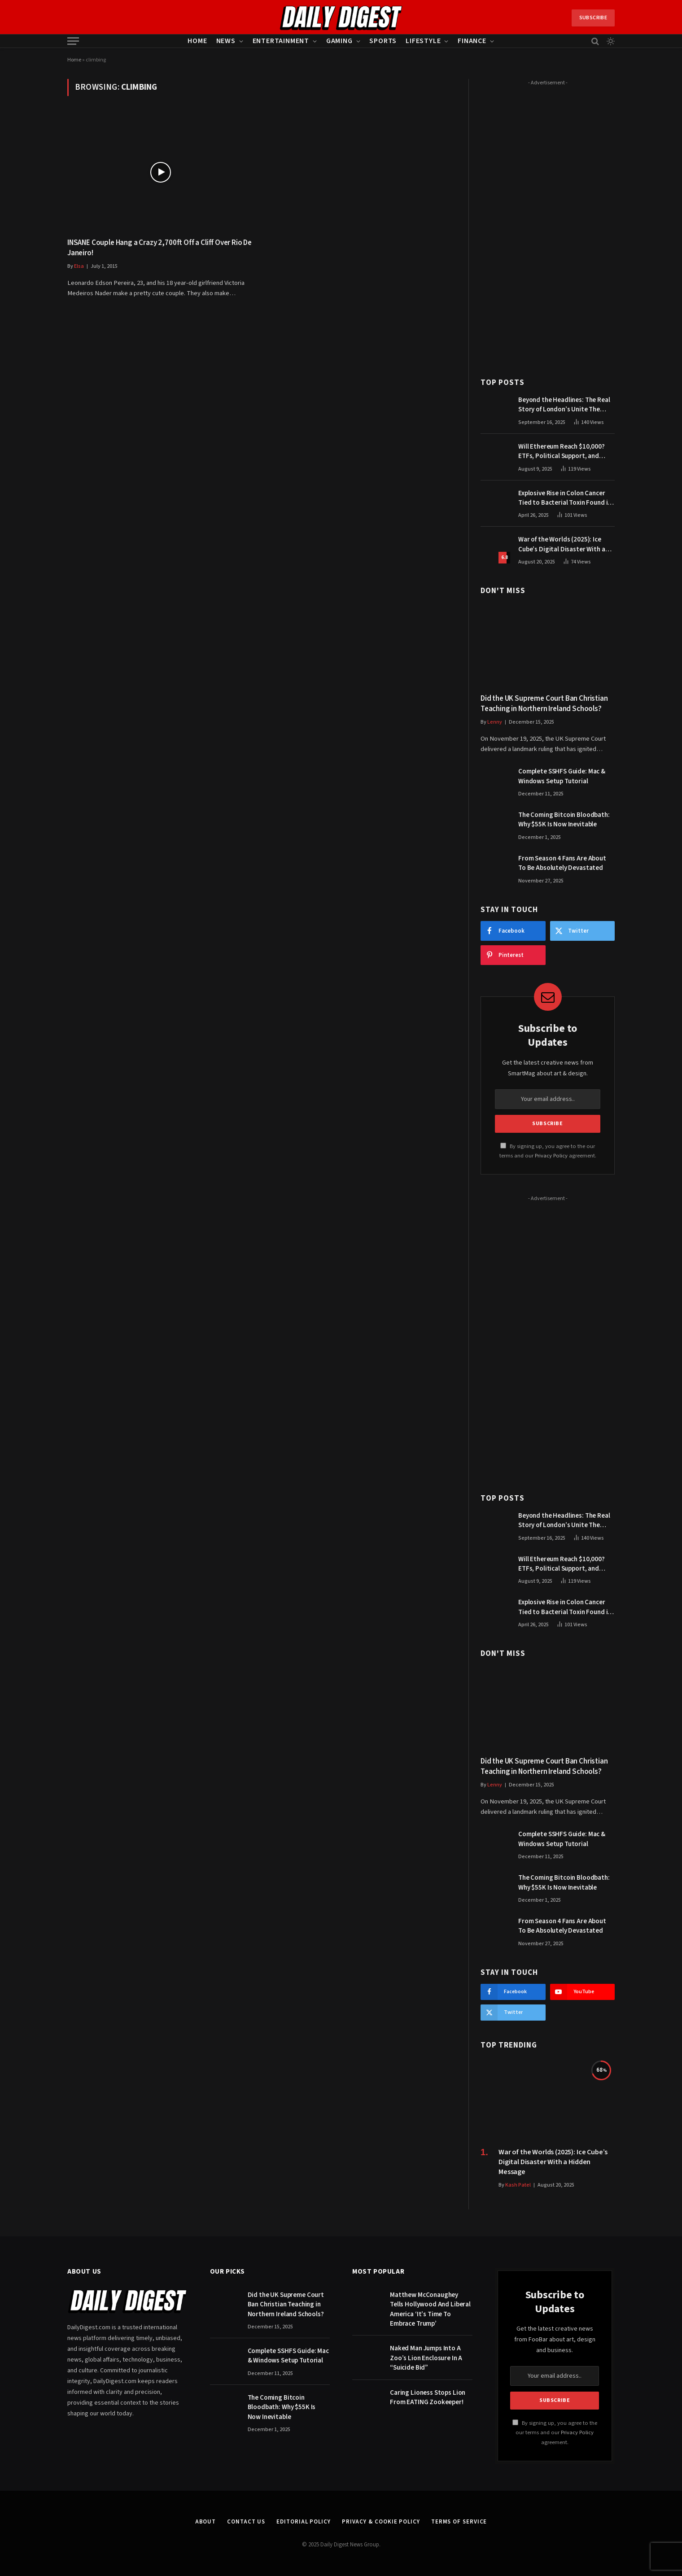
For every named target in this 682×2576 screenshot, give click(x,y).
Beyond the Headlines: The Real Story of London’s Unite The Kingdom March (564, 405)
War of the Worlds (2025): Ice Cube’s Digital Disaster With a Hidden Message (561, 544)
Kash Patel (518, 2185)
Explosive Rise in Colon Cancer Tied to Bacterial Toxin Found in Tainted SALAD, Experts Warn (564, 498)
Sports (383, 41)
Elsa (79, 266)
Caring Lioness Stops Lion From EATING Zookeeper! (427, 2397)
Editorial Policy (303, 2522)
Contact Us (246, 2522)
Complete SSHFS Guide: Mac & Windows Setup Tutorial (561, 776)
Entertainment (281, 41)
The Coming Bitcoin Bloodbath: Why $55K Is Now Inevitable (564, 819)
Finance (472, 41)
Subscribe (593, 18)
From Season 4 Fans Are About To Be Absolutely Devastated (562, 863)
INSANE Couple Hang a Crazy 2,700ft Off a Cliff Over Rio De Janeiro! (159, 248)
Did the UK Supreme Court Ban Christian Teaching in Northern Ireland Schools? (544, 704)
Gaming (339, 41)
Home (197, 41)
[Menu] (73, 41)
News (226, 41)
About (205, 2522)
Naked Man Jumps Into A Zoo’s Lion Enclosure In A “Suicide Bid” (426, 2358)
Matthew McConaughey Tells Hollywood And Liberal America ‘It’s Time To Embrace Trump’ (430, 2309)
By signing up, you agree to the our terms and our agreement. (554, 2432)
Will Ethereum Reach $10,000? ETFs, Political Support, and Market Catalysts (561, 451)
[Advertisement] (548, 223)
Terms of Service (459, 2522)
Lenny (494, 722)
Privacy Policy (551, 1156)
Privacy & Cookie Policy (381, 2522)
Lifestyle (423, 41)
